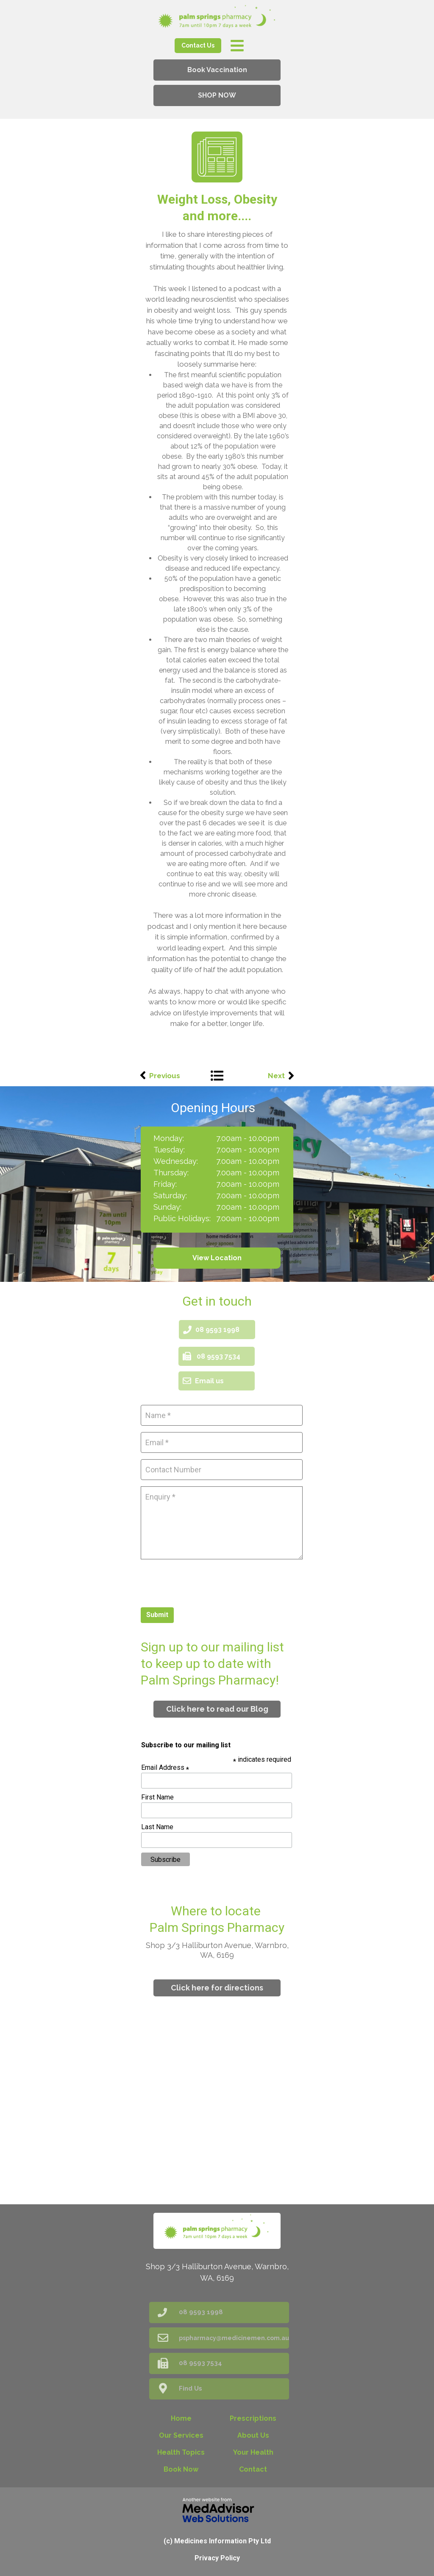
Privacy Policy (217, 2558)
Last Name (157, 1827)
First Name (157, 1797)
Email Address (165, 1767)
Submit (157, 1615)
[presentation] (205, 1582)
